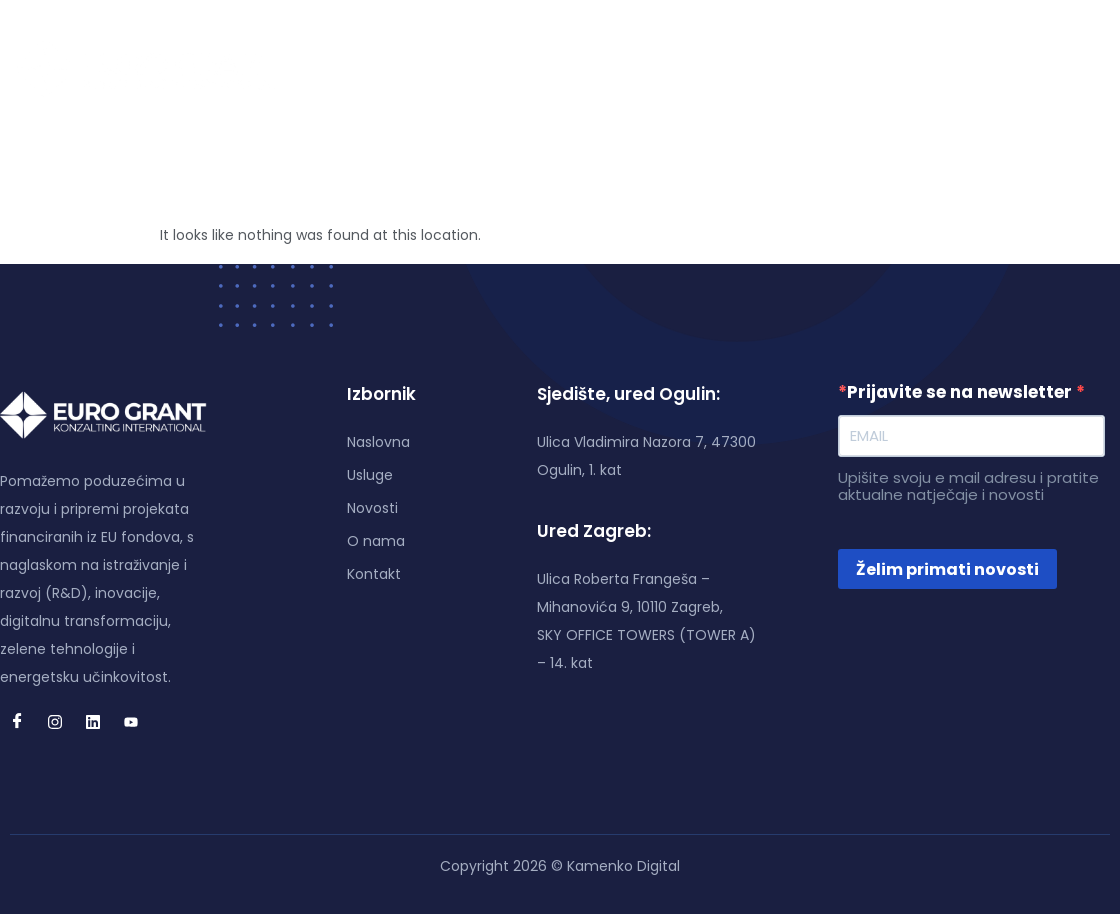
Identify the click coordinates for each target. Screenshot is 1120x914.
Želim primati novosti (947, 569)
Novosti (596, 68)
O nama (688, 68)
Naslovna (415, 68)
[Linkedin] (1014, 69)
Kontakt (781, 68)
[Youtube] (1052, 69)
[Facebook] (938, 69)
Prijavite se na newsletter (957, 392)
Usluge (509, 68)
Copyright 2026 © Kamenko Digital (560, 866)
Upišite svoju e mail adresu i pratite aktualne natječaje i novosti (968, 486)
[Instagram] (976, 69)
